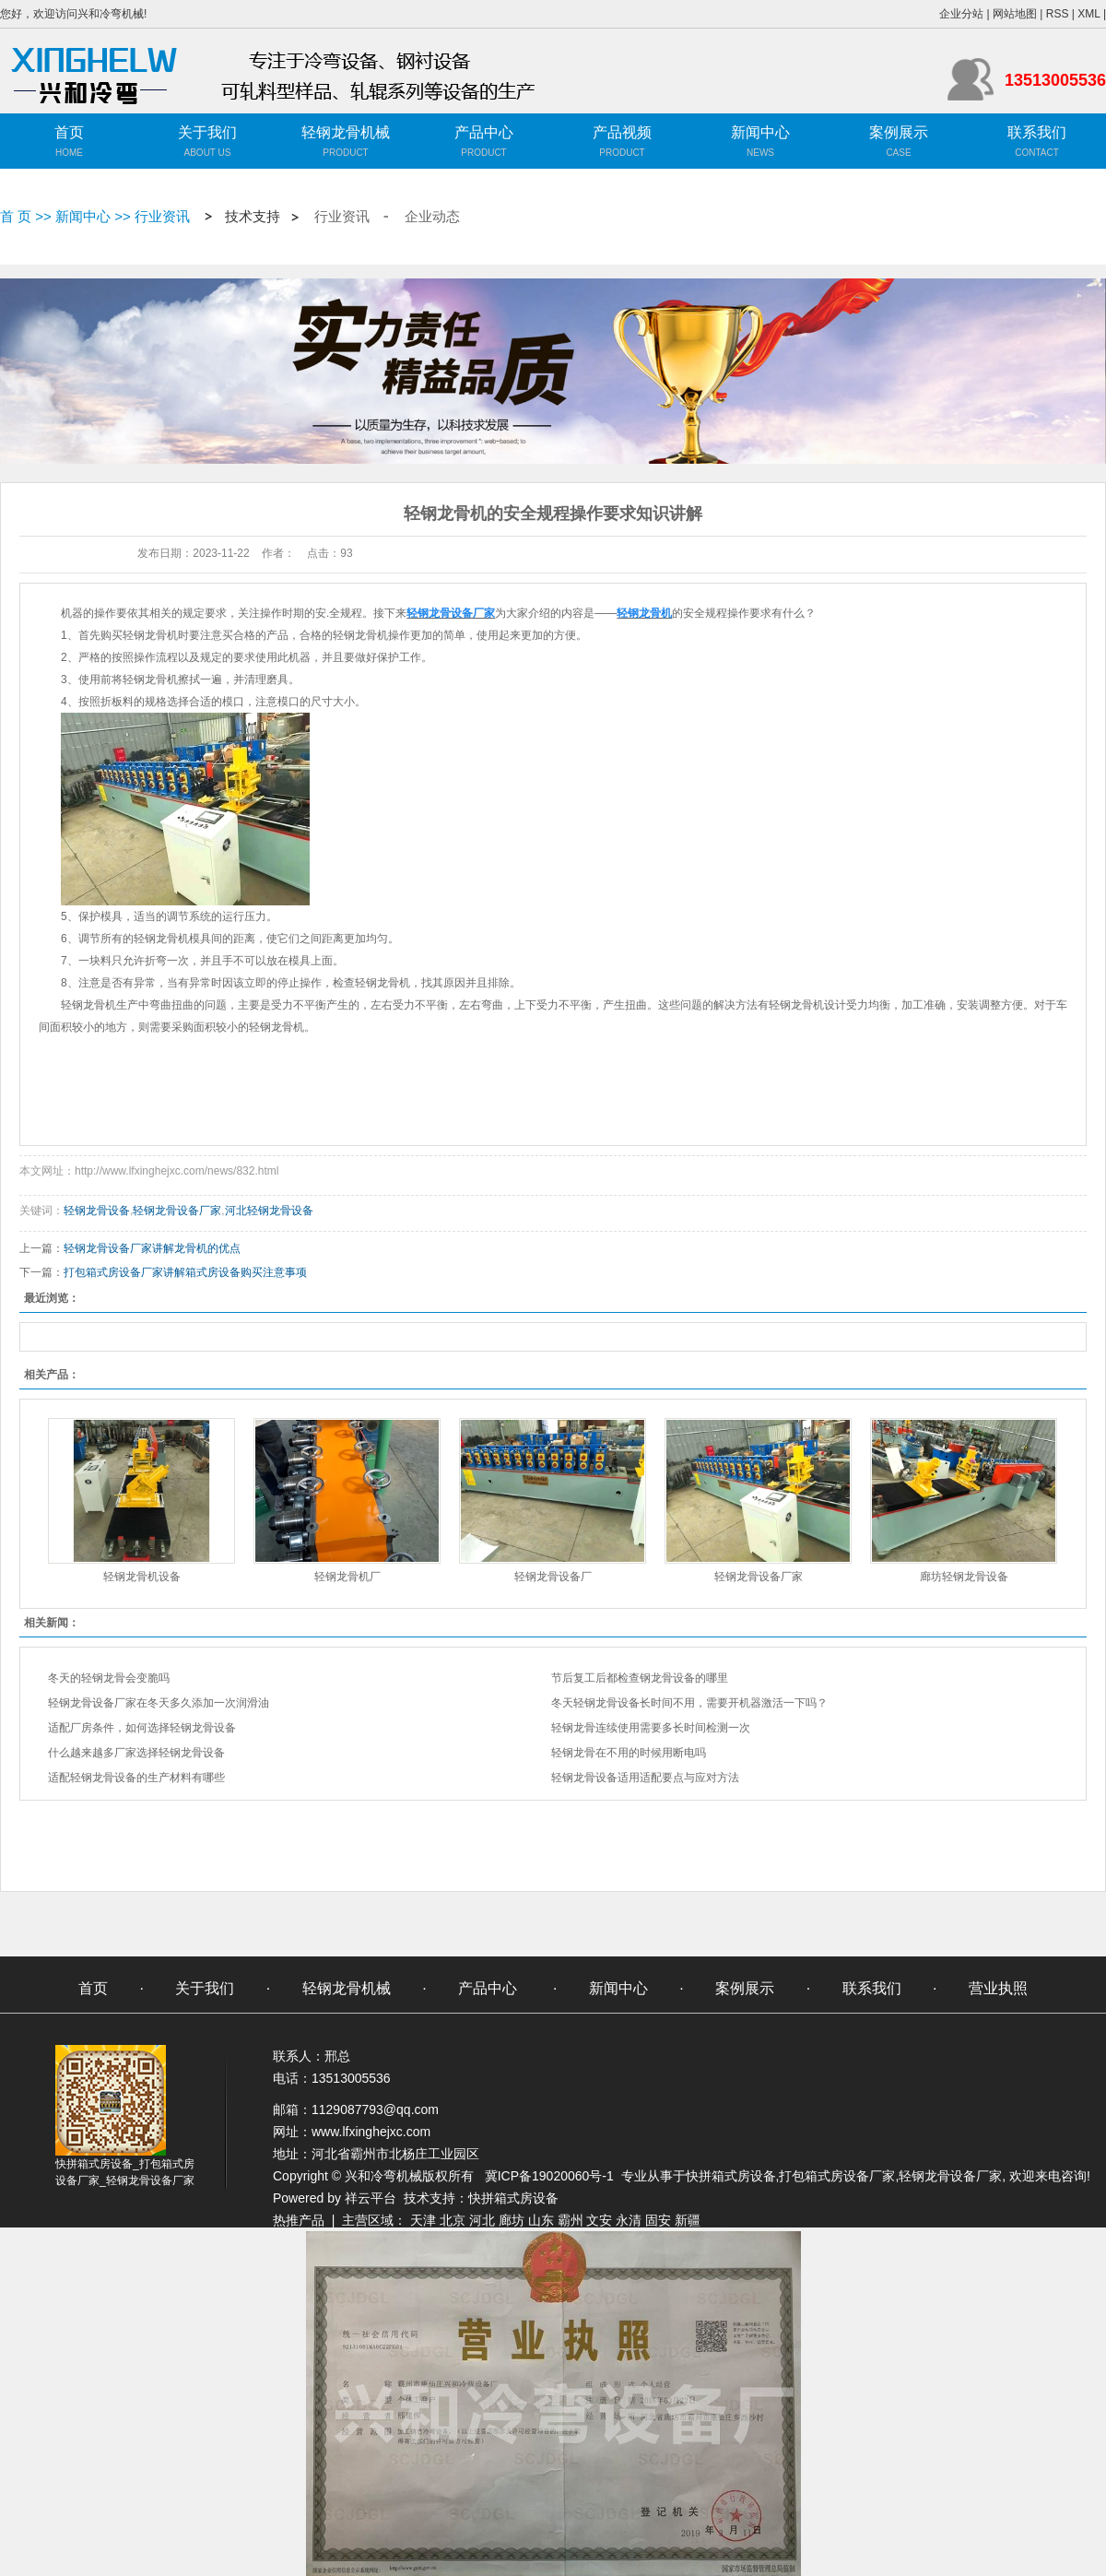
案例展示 (898, 132)
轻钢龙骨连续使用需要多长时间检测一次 (650, 1727)
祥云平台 (370, 2198)
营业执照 (998, 1988)
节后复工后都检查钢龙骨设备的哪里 (639, 1678)
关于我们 (207, 132)
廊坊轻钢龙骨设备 (964, 1576)
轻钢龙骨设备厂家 (177, 1210)
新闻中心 (760, 132)
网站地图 (1015, 13)
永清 (628, 2220)
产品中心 (483, 132)
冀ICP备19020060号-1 (549, 2175)
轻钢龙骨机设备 (142, 1576)
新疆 (687, 2220)
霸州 (570, 2220)
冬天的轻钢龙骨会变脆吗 (109, 1678)
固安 (658, 2220)
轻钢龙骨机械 (345, 132)
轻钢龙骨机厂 (347, 1576)
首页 (69, 132)
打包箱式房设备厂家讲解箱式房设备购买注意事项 (185, 1272)
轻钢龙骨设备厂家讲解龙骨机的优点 (152, 1248)
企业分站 (961, 13)
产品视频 (622, 132)
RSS (1057, 13)
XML (1088, 13)
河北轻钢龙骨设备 (269, 1210)
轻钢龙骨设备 (97, 1210)
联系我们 (1036, 132)
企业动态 (432, 216)
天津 (423, 2220)
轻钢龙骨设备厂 (553, 1576)
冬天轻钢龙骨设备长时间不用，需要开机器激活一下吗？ (689, 1702)
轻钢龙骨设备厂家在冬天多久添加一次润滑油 (158, 1702)
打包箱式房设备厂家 (837, 2175)
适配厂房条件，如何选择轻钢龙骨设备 (142, 1727)
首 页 (15, 216)
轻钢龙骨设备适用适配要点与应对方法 (645, 1777)
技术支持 (252, 216)
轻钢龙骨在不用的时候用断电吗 (628, 1752)
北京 (452, 2220)
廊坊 (511, 2220)
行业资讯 (162, 216)
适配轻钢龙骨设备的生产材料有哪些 (136, 1777)
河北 (482, 2220)
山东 (541, 2220)
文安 (599, 2220)
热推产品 (298, 2220)
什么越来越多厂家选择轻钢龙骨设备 (136, 1752)
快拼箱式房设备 (731, 2175)
